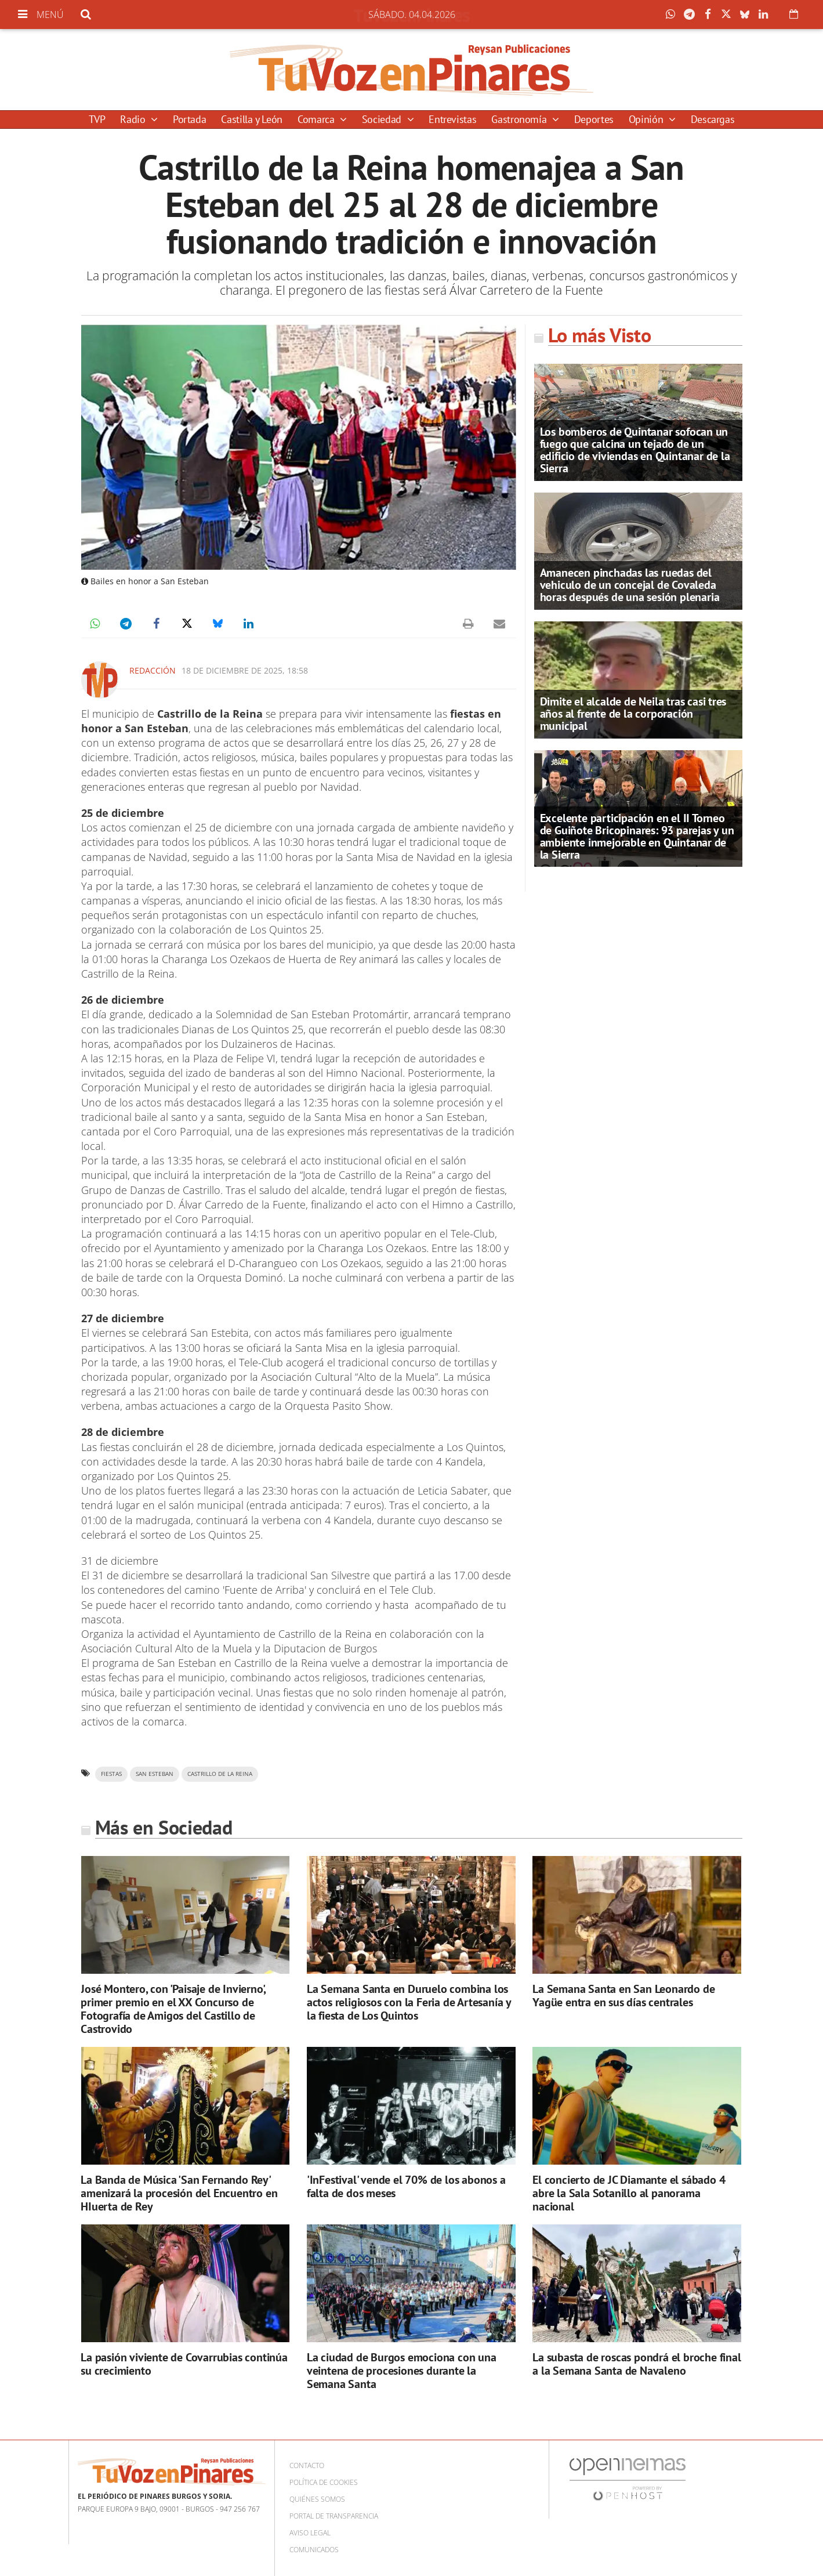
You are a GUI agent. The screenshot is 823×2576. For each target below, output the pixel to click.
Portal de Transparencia (333, 2516)
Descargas (713, 119)
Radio (134, 119)
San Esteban (154, 1774)
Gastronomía (520, 119)
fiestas (111, 1774)
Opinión (647, 119)
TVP (97, 119)
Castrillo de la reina (219, 1774)
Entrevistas (452, 119)
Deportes (594, 119)
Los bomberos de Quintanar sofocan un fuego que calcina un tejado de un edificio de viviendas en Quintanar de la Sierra (635, 450)
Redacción (152, 670)
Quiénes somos (317, 2499)
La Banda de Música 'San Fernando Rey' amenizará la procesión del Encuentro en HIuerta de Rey (179, 2193)
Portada (189, 119)
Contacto (306, 2465)
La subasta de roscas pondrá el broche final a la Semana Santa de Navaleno (636, 2364)
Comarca (317, 119)
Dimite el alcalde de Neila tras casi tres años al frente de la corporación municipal (633, 713)
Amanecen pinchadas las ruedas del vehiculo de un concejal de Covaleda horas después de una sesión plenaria (630, 585)
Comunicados (314, 2550)
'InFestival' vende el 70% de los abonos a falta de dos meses (406, 2186)
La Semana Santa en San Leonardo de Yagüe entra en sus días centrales (623, 1995)
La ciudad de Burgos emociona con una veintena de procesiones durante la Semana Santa (401, 2371)
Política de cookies (323, 2482)
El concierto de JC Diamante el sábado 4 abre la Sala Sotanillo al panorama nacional (628, 2193)
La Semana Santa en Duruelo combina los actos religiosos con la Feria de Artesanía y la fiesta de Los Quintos (409, 2002)
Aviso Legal (310, 2533)
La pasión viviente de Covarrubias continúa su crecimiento (184, 2364)
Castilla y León (251, 119)
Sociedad (383, 119)
